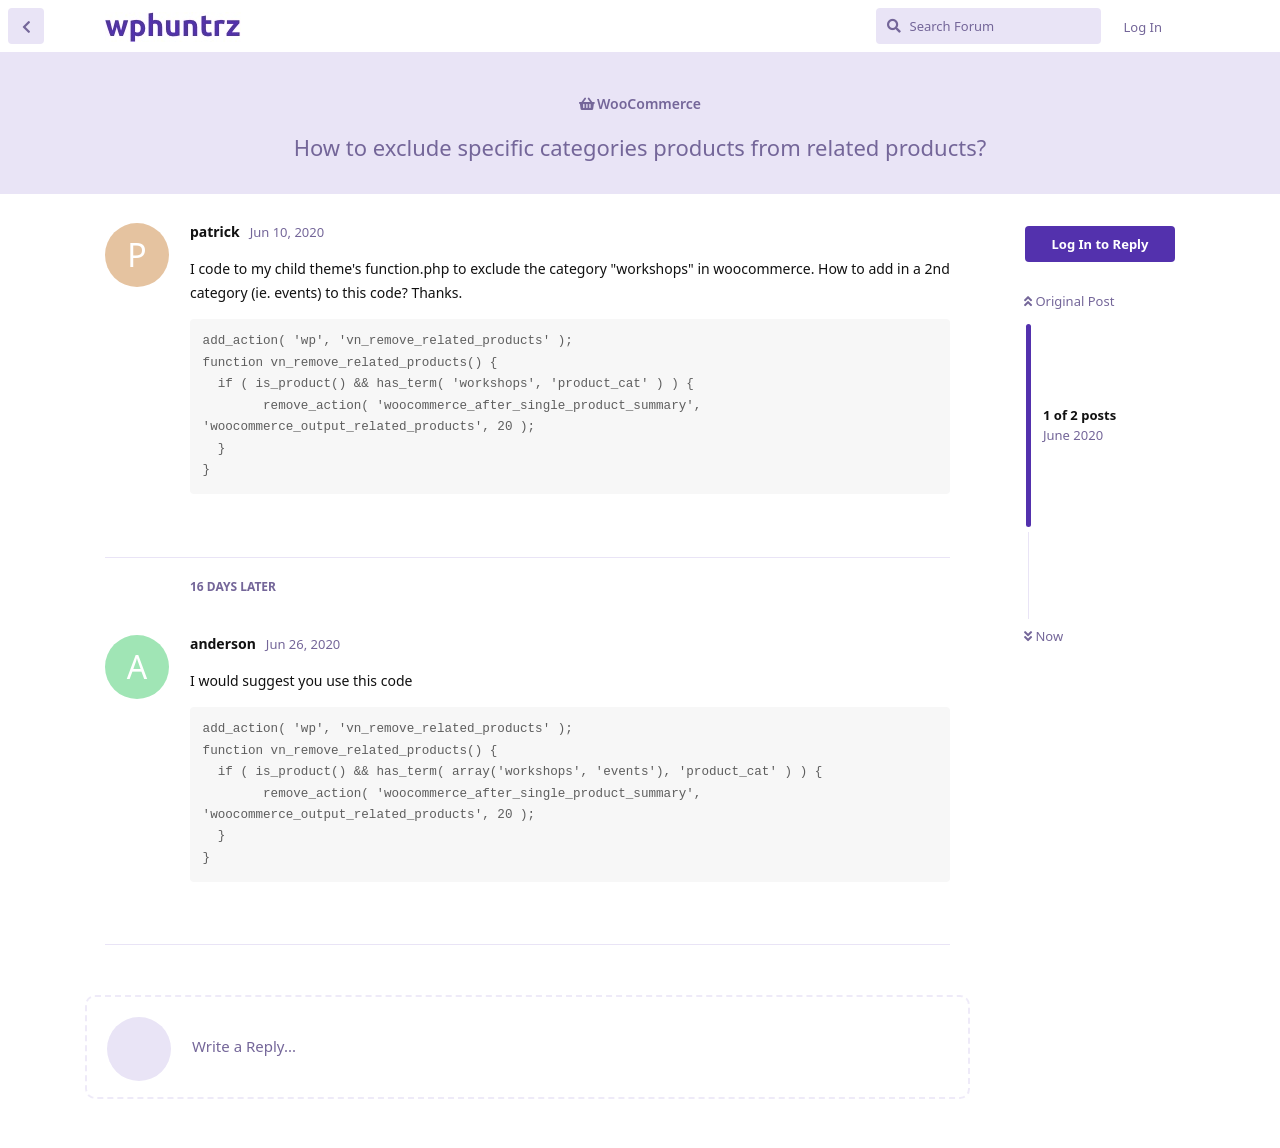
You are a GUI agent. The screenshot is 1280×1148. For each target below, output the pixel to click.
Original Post (1069, 301)
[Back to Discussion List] (26, 26)
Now (1043, 636)
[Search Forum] (988, 26)
